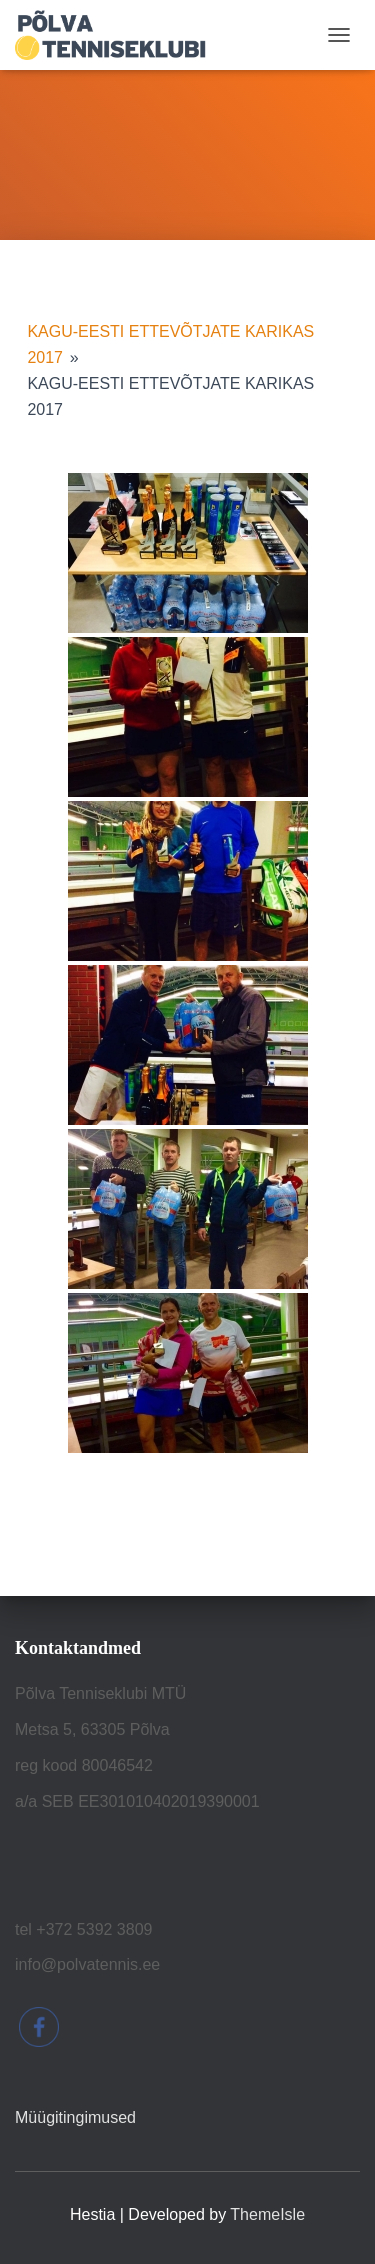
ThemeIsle (267, 2214)
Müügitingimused (75, 2117)
